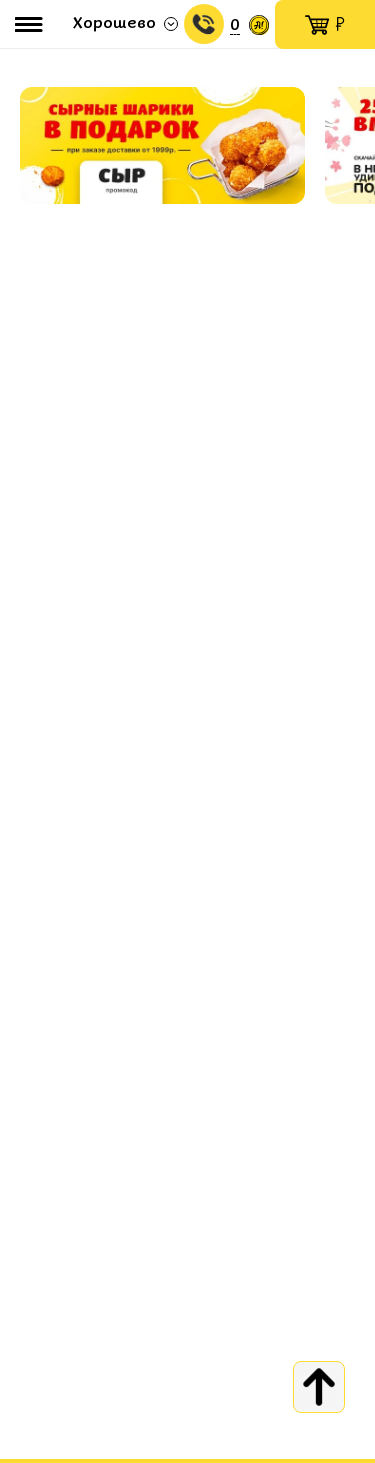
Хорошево (114, 24)
